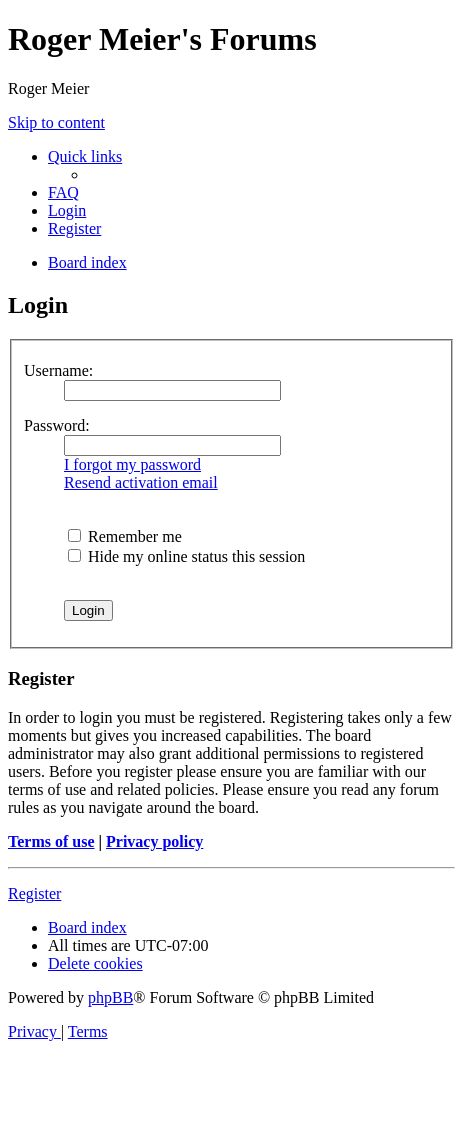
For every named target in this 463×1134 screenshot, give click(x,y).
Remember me (125, 536)
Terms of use (51, 841)
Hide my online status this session (186, 556)
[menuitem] (63, 192)
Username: (58, 370)
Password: (57, 425)
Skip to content (56, 122)
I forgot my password (132, 464)
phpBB (110, 997)
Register (34, 893)
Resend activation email (141, 482)
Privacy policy (154, 841)
